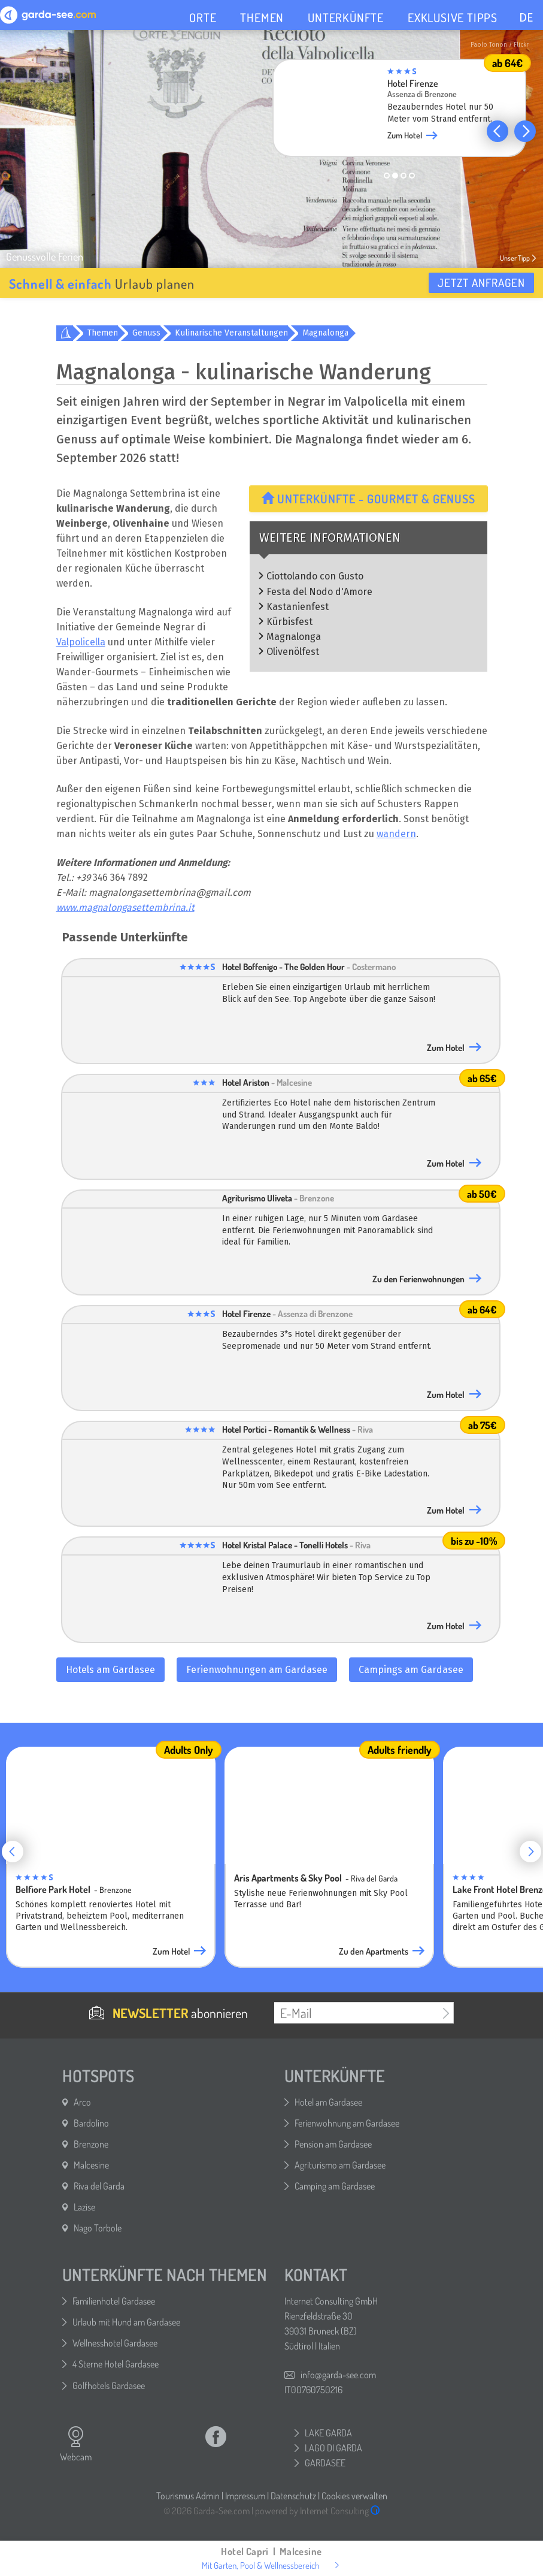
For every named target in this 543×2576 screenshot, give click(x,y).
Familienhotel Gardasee (113, 2301)
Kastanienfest (297, 606)
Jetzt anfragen (481, 282)
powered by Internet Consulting (317, 2511)
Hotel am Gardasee (328, 2102)
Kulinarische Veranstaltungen (231, 333)
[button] (497, 131)
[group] (399, 111)
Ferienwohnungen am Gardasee (256, 1669)
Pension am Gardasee (333, 2144)
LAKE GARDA (328, 2433)
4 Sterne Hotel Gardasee (115, 2364)
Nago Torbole (98, 2228)
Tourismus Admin (188, 2496)
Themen (102, 333)
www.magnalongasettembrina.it (125, 907)
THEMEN (262, 17)
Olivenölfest (292, 651)
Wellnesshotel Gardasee (114, 2343)
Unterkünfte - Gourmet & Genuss (368, 498)
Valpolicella (80, 642)
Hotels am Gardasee (110, 1669)
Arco (82, 2102)
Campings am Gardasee (411, 1669)
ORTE (202, 17)
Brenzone (91, 2144)
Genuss (146, 333)
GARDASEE (325, 2463)
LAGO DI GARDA (333, 2448)
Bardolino (91, 2123)
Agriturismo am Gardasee (340, 2165)
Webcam (76, 2444)
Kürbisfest (289, 621)
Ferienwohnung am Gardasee (347, 2123)
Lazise (84, 2207)
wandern (396, 833)
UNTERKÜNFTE (346, 17)
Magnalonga (325, 333)
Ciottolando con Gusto (314, 576)
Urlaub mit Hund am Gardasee (126, 2322)
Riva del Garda (99, 2186)
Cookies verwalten (354, 2496)
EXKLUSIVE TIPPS (453, 17)
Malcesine (91, 2165)
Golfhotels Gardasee (108, 2385)
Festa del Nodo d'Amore (319, 591)
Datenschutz (293, 2496)
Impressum (245, 2496)
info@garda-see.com (338, 2375)
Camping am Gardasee (335, 2186)
